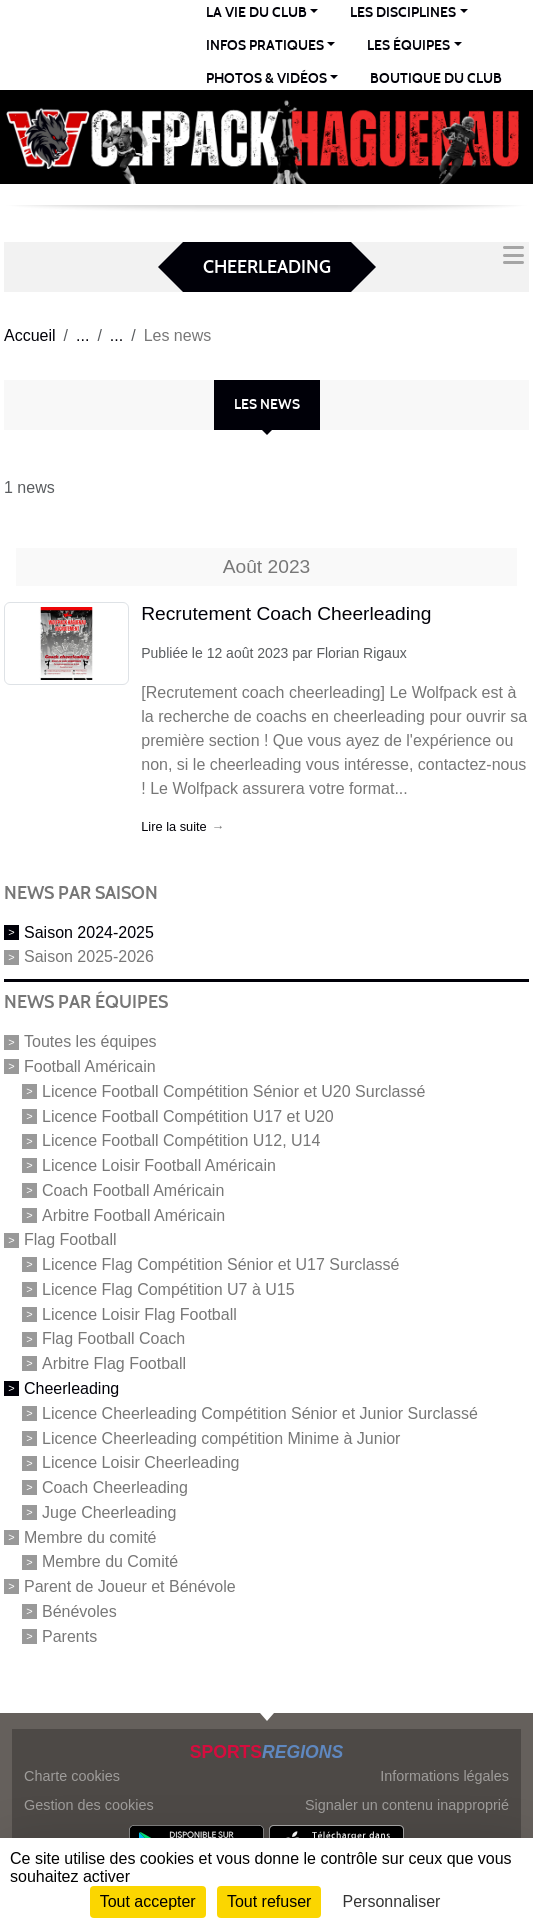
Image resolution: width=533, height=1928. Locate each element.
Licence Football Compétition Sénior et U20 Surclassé (233, 1091)
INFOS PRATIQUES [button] (265, 45)
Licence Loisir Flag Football (139, 1313)
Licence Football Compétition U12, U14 (181, 1140)
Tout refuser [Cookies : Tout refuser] (269, 1901)
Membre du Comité (110, 1561)
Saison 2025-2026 (89, 956)
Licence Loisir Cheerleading (140, 1462)
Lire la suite (173, 826)
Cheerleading (71, 1388)
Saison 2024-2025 (89, 931)
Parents (69, 1635)
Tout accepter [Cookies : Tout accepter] (148, 1901)
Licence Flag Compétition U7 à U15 (168, 1289)
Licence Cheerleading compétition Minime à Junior (221, 1437)
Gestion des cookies (89, 1805)
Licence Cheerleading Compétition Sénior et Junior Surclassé (260, 1413)
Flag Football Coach (113, 1338)
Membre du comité (90, 1536)
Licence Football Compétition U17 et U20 (188, 1115)
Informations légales (444, 1776)
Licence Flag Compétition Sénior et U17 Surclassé (221, 1264)
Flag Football (70, 1239)
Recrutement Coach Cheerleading (286, 613)
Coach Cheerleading (115, 1487)
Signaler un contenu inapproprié (407, 1805)
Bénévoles (79, 1611)
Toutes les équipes (90, 1041)
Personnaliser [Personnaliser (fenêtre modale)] (392, 1901)
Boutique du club (436, 78)
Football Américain (90, 1066)
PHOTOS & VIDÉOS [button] (266, 78)
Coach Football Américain (133, 1190)
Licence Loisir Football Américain (159, 1165)
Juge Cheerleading (109, 1512)
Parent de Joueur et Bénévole (130, 1586)
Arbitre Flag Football (114, 1363)
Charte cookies (72, 1776)
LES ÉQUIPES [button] (408, 45)
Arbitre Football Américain (133, 1214)
